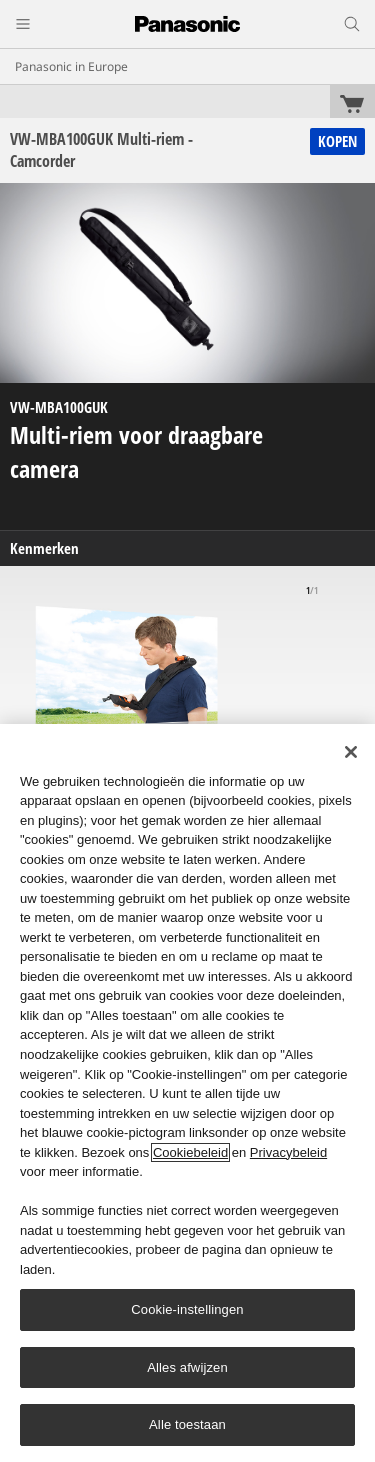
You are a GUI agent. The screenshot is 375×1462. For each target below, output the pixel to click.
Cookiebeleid (190, 1152)
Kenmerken (44, 548)
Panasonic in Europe (71, 66)
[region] (187, 1093)
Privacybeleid (288, 1152)
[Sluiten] (351, 752)
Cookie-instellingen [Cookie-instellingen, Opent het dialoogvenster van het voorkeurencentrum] (187, 1309)
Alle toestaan (187, 1424)
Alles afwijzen (187, 1367)
